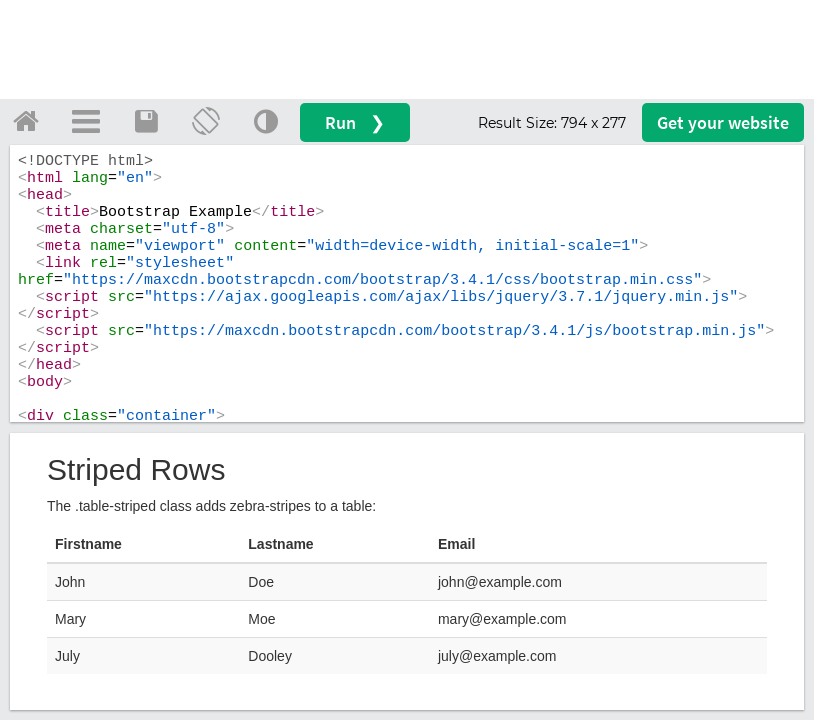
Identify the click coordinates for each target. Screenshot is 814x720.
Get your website (723, 122)
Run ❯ (355, 122)
